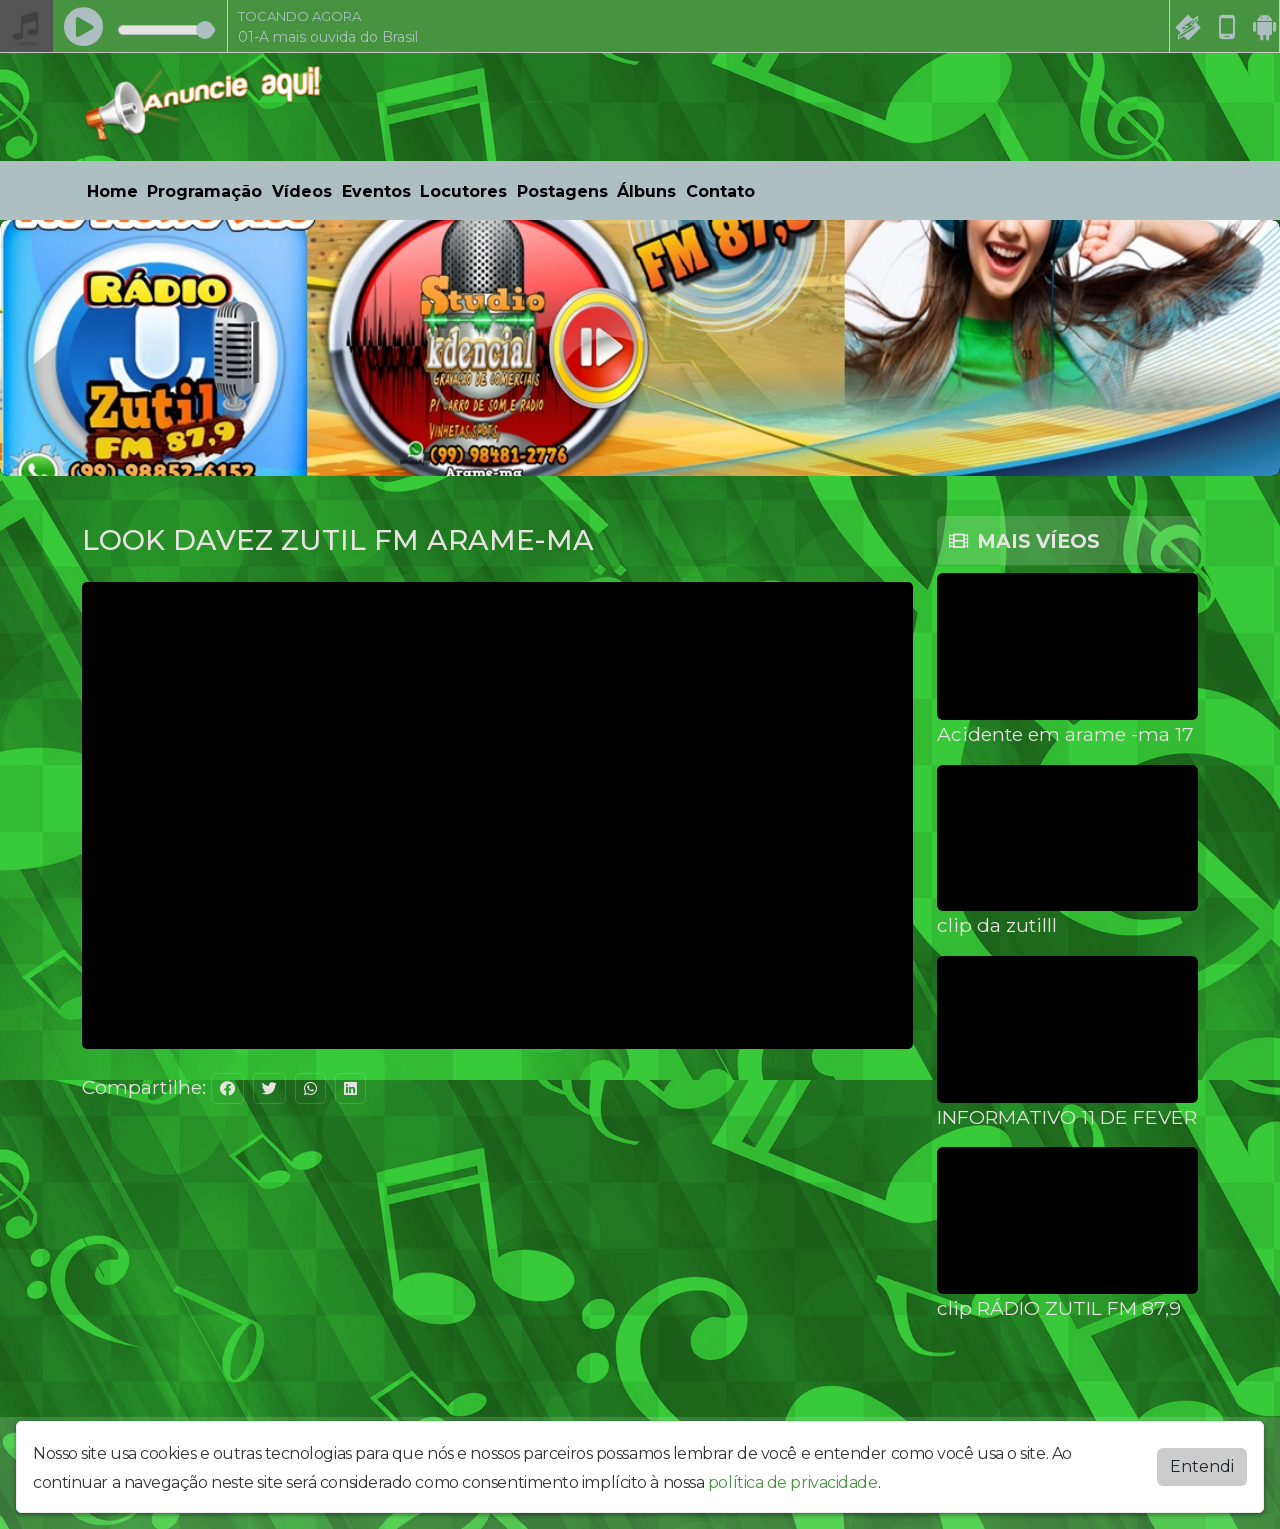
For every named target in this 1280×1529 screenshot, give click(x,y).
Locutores (463, 191)
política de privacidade (793, 1482)
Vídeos (302, 191)
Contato (720, 191)
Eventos (376, 191)
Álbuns (646, 191)
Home (112, 191)
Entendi (1202, 1466)
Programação (204, 191)
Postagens (562, 191)
